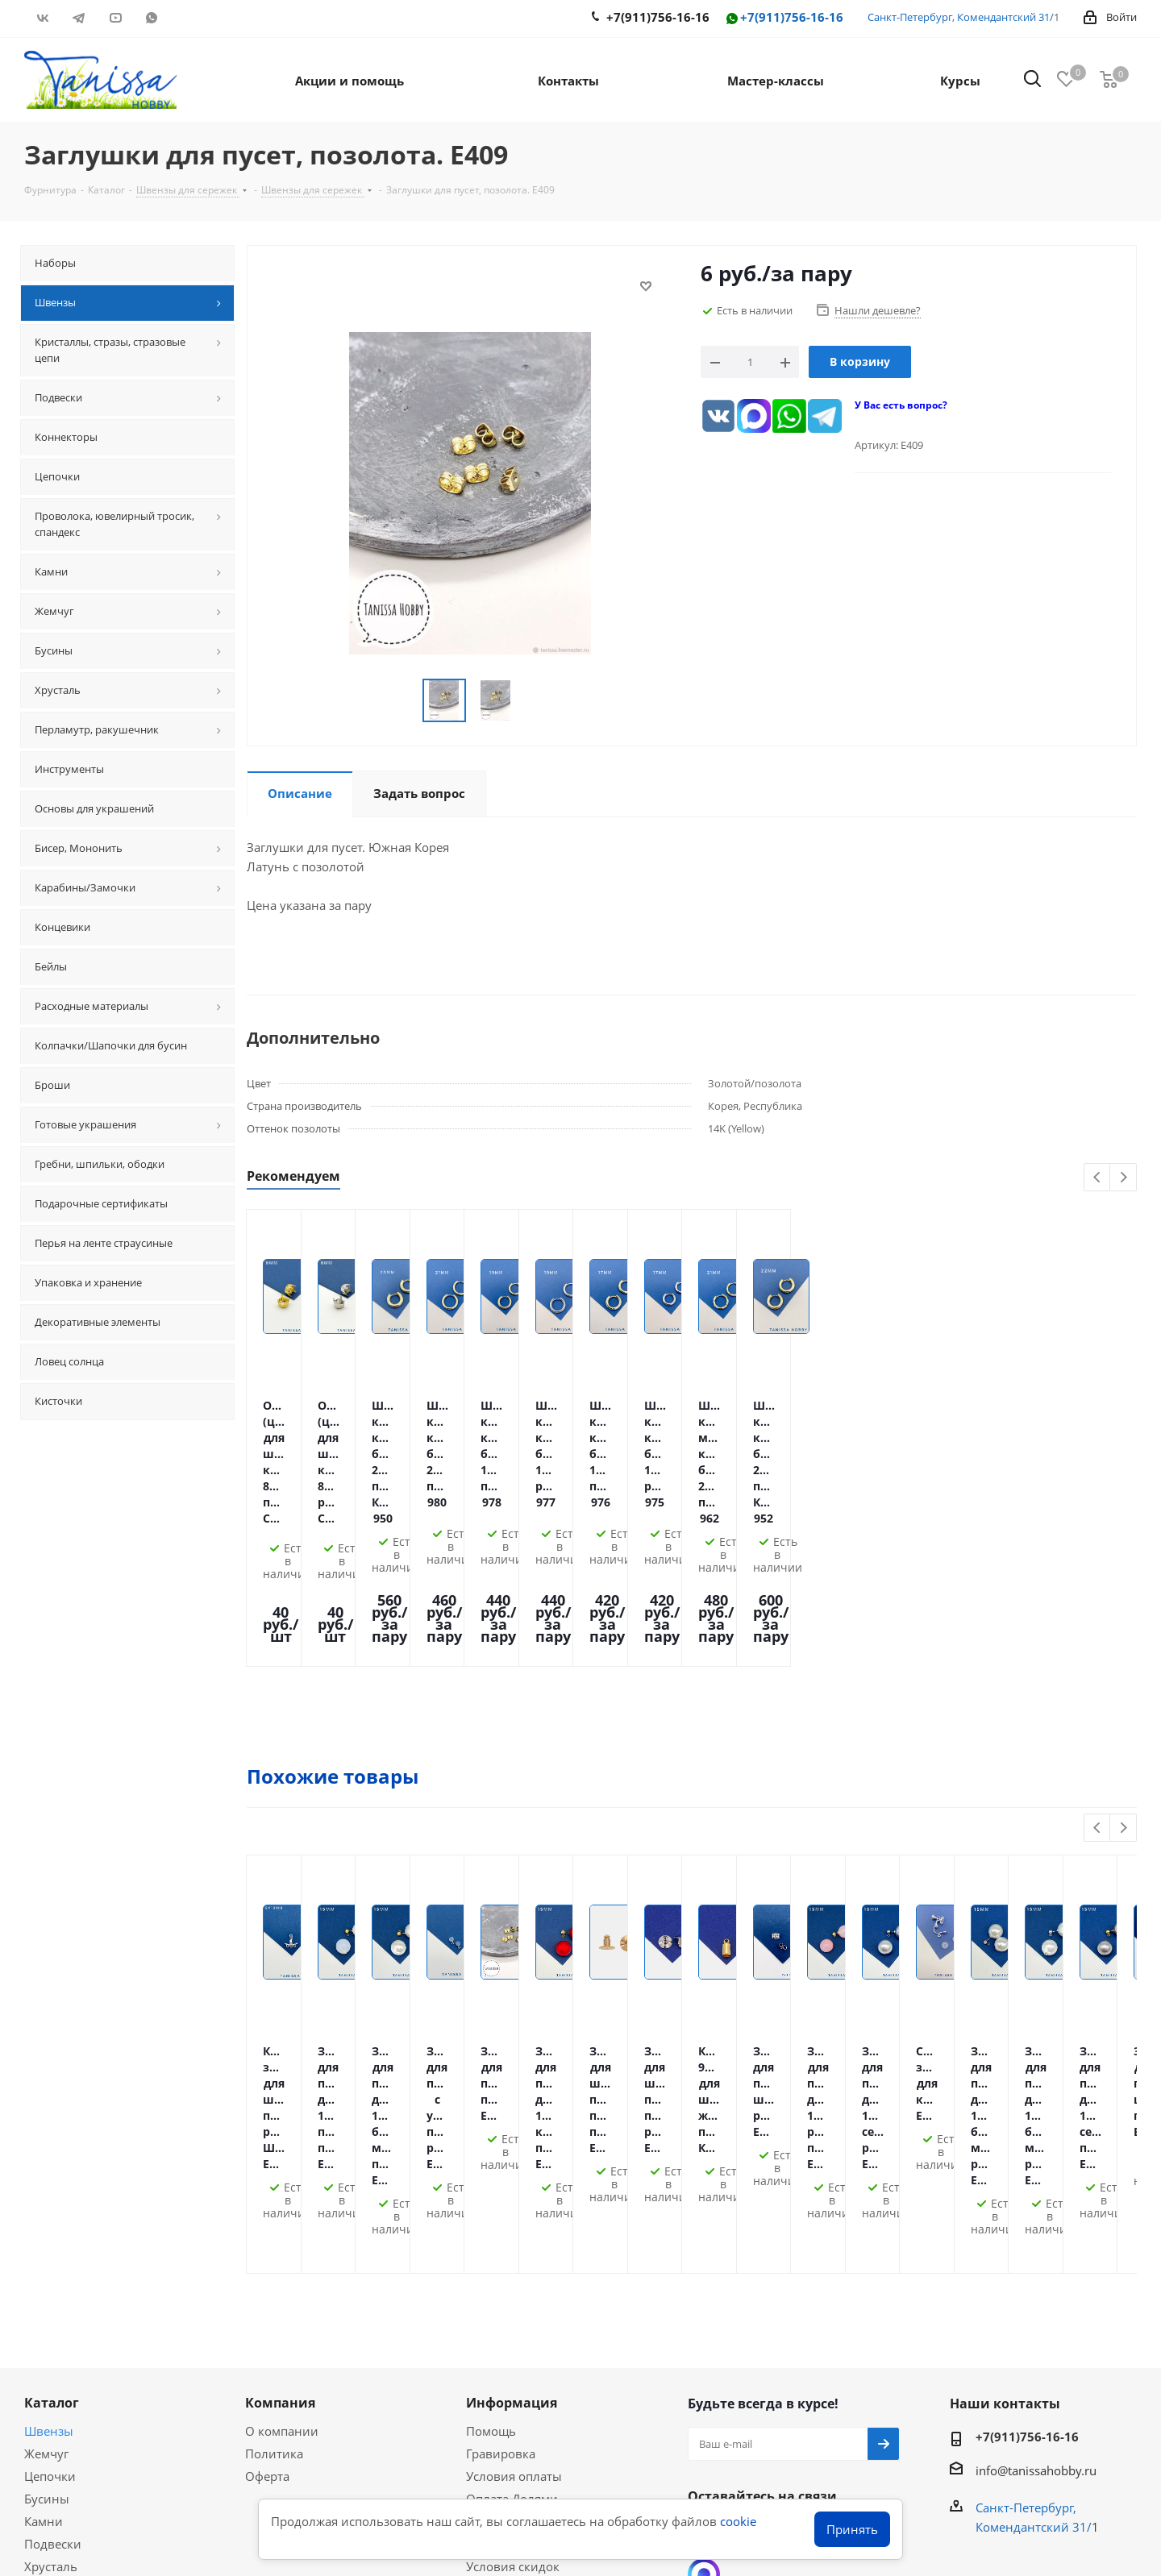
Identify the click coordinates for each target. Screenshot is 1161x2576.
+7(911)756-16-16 (783, 18)
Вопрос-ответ (63, 2397)
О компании (281, 2166)
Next (1123, 1178)
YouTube (115, 18)
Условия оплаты (514, 2211)
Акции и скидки (80, 2346)
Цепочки (50, 2211)
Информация (511, 2137)
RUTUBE (187, 18)
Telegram (78, 18)
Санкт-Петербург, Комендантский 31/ (961, 17)
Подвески (52, 2279)
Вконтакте (42, 18)
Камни (43, 2256)
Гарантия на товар (521, 2279)
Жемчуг (46, 2188)
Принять (852, 2529)
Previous (1097, 1178)
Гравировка (500, 2188)
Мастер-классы (68, 2374)
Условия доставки (519, 2256)
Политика (274, 2188)
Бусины (46, 2233)
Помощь (491, 2166)
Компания (280, 2137)
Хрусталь (50, 2301)
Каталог (51, 2137)
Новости (491, 2324)
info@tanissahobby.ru (1036, 2205)
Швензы (48, 2166)
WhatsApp (151, 18)
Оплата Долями (512, 2233)
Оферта (267, 2211)
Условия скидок (513, 2301)
